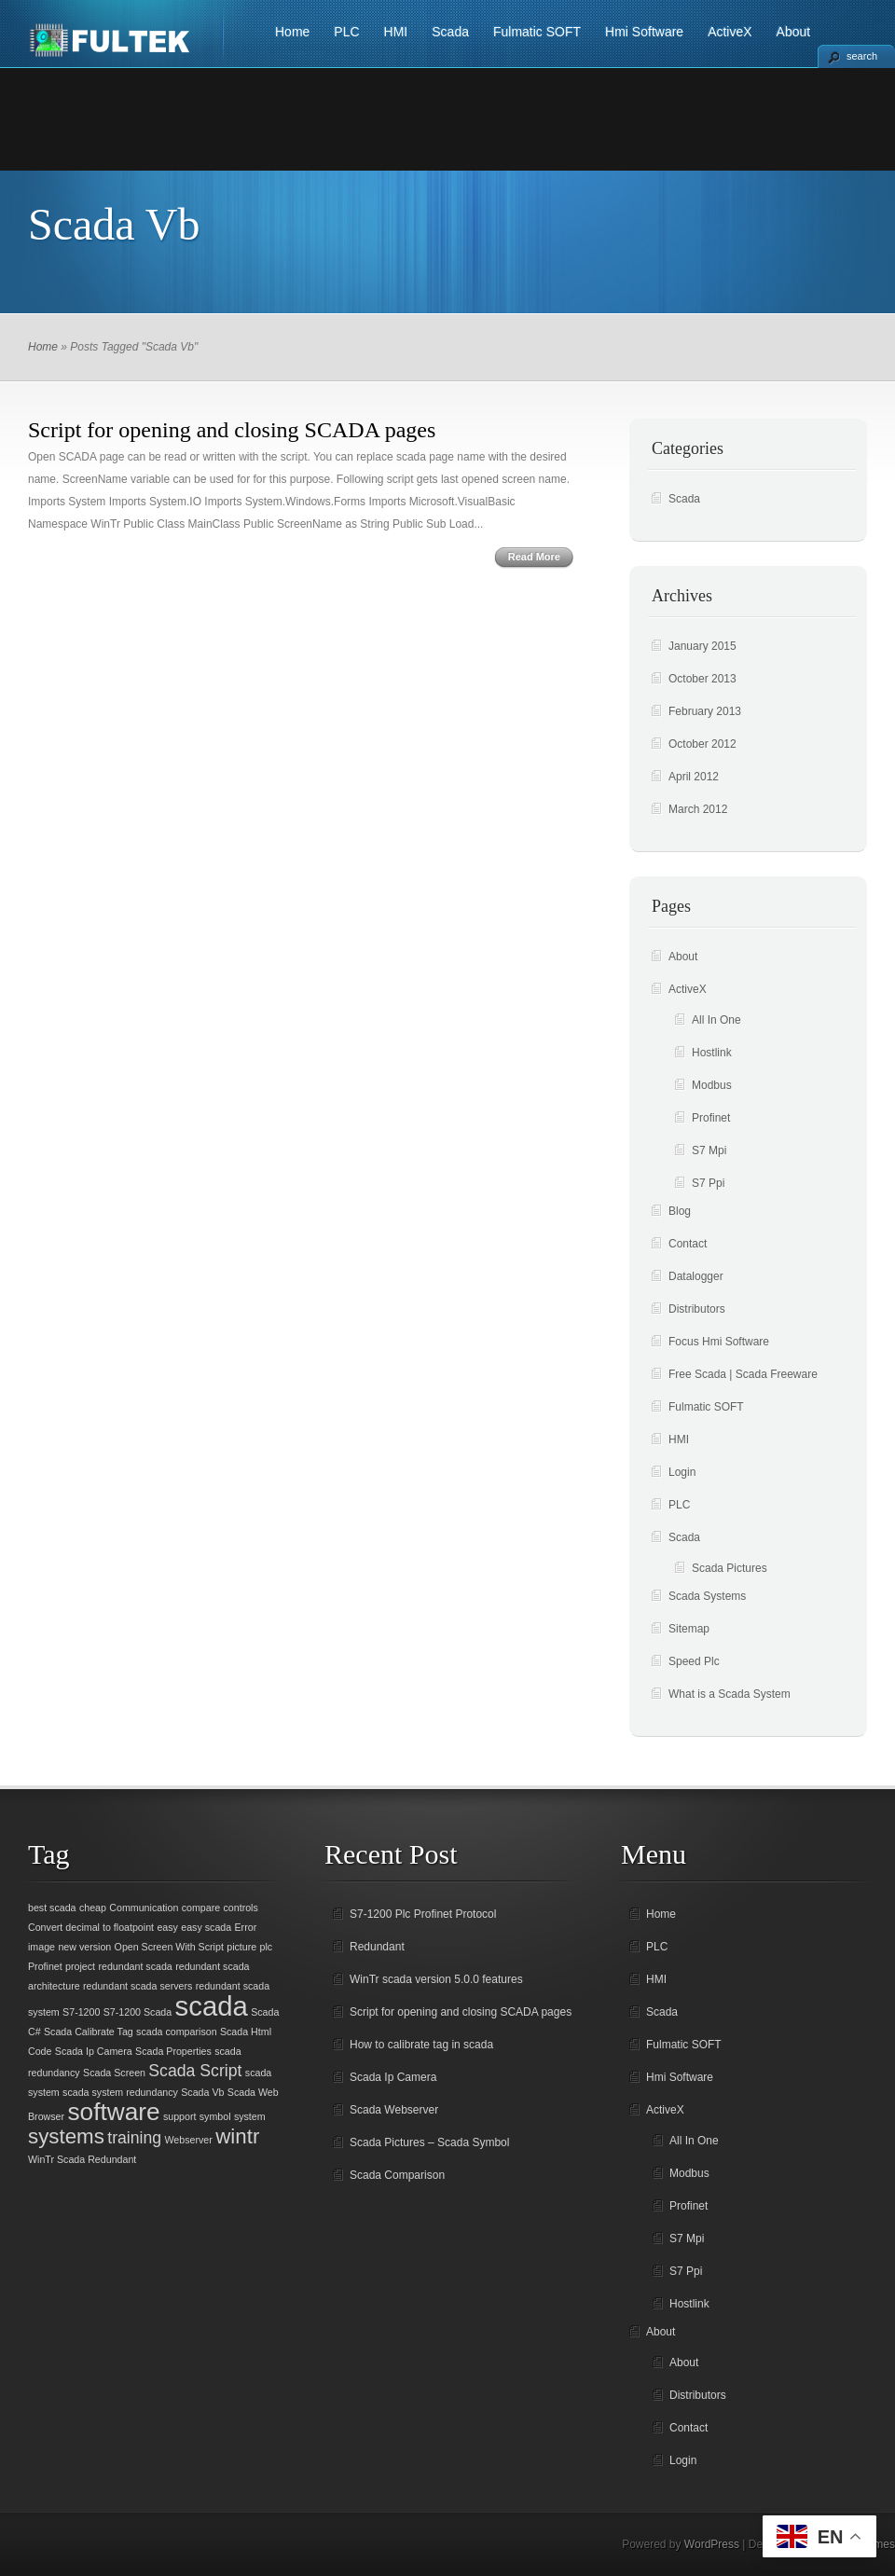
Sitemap (688, 1628)
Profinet (711, 1117)
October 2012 (702, 744)
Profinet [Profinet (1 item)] (45, 1966)
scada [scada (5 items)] (211, 2006)
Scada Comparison (397, 2175)
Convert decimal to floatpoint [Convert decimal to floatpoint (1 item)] (91, 1927)
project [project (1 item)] (80, 1966)
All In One (716, 1019)
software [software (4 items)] (113, 2112)
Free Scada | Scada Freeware (743, 1374)
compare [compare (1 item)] (201, 1907)
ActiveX (729, 31)
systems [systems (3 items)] (66, 2136)
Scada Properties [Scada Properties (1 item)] (173, 2051)
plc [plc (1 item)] (266, 1946)
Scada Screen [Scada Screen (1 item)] (114, 2072)
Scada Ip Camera (393, 2077)
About (794, 31)
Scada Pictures (729, 1568)
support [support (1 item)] (180, 2116)
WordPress (711, 2544)
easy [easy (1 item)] (167, 1927)
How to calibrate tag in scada (421, 2044)
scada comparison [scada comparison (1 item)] (176, 2031)
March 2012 (697, 809)
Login (681, 1472)
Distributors (696, 1309)
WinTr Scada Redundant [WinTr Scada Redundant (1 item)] (82, 2159)
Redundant (377, 1946)
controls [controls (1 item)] (240, 1907)
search (862, 56)
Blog (679, 1211)
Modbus (712, 1085)
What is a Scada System (729, 1694)
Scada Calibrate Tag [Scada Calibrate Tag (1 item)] (88, 2031)
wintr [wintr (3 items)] (237, 2136)
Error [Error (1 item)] (246, 1927)
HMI (396, 31)
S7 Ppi (708, 1183)
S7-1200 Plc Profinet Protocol (423, 1914)
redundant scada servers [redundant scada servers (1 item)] (137, 1985)
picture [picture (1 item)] (241, 1946)
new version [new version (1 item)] (84, 1946)
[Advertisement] (447, 119)
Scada (450, 31)
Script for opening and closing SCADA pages (231, 430)
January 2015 (702, 646)
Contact (687, 1243)
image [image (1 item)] (41, 1946)
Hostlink (712, 1052)
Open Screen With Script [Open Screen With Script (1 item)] (169, 1946)
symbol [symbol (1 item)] (215, 2116)
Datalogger (695, 1276)
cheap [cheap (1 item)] (92, 1907)
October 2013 (702, 678)
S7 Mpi (709, 1150)
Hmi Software (644, 31)
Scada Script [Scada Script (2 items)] (194, 2070)
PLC (346, 31)
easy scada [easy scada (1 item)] (206, 1927)
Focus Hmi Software (718, 1341)
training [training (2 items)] (134, 2137)
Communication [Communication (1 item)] (143, 1907)
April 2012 (693, 776)
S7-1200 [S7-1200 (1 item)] (81, 2012)
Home (292, 31)
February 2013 (704, 711)
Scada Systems (707, 1596)
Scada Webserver (394, 2109)
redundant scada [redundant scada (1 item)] (135, 1966)
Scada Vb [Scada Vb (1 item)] (202, 2092)
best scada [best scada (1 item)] (52, 1907)
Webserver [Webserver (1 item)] (189, 2139)
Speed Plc (694, 1661)
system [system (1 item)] (250, 2116)
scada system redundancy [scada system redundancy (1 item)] (120, 2092)
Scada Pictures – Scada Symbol (429, 2142)
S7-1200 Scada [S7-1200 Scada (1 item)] (137, 2012)
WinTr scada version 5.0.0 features (436, 1979)
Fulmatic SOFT (537, 31)
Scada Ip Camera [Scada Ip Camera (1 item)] (93, 2051)
